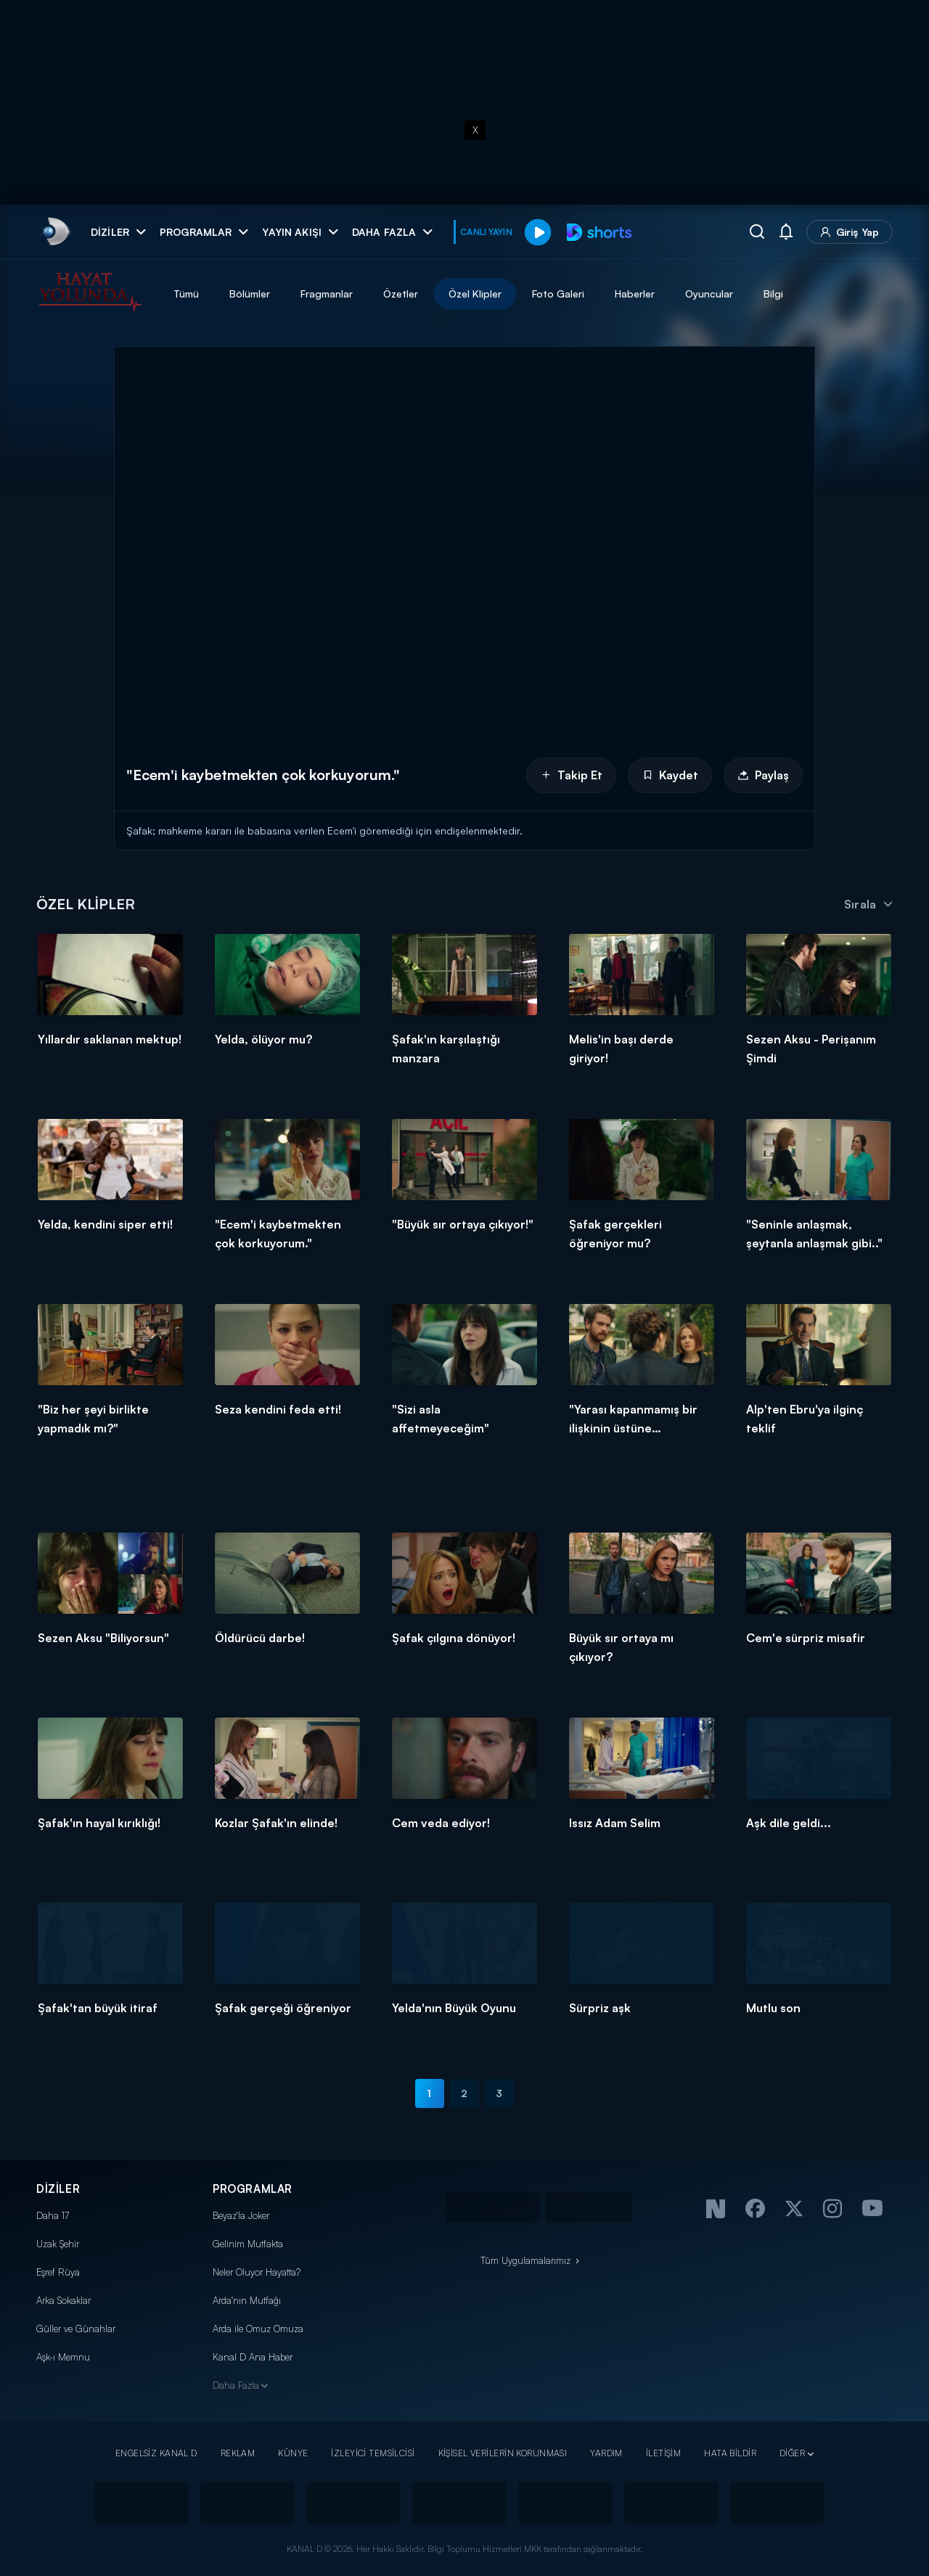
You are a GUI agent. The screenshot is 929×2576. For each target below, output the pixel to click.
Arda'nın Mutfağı (247, 2300)
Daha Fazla (236, 2385)
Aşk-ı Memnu (63, 2357)
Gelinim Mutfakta (248, 2243)
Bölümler (249, 293)
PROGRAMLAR (252, 2189)
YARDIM (606, 2453)
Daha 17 (52, 2215)
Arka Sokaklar (63, 2300)
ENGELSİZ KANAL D (156, 2453)
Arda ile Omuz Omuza (258, 2328)
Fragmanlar (326, 293)
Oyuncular (709, 293)
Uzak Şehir (57, 2243)
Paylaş (763, 775)
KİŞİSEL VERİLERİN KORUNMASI (503, 2453)
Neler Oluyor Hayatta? (256, 2272)
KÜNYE (293, 2453)
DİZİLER (58, 2189)
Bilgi (773, 293)
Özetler (400, 293)
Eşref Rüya (58, 2272)
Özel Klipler (475, 293)
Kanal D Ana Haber (252, 2357)
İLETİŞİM (663, 2453)
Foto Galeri (558, 293)
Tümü (186, 293)
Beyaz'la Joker (241, 2215)
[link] (54, 231)
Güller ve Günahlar (75, 2328)
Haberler (635, 293)
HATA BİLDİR (730, 2453)
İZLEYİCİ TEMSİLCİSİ (372, 2453)
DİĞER (792, 2453)
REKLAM (238, 2453)
